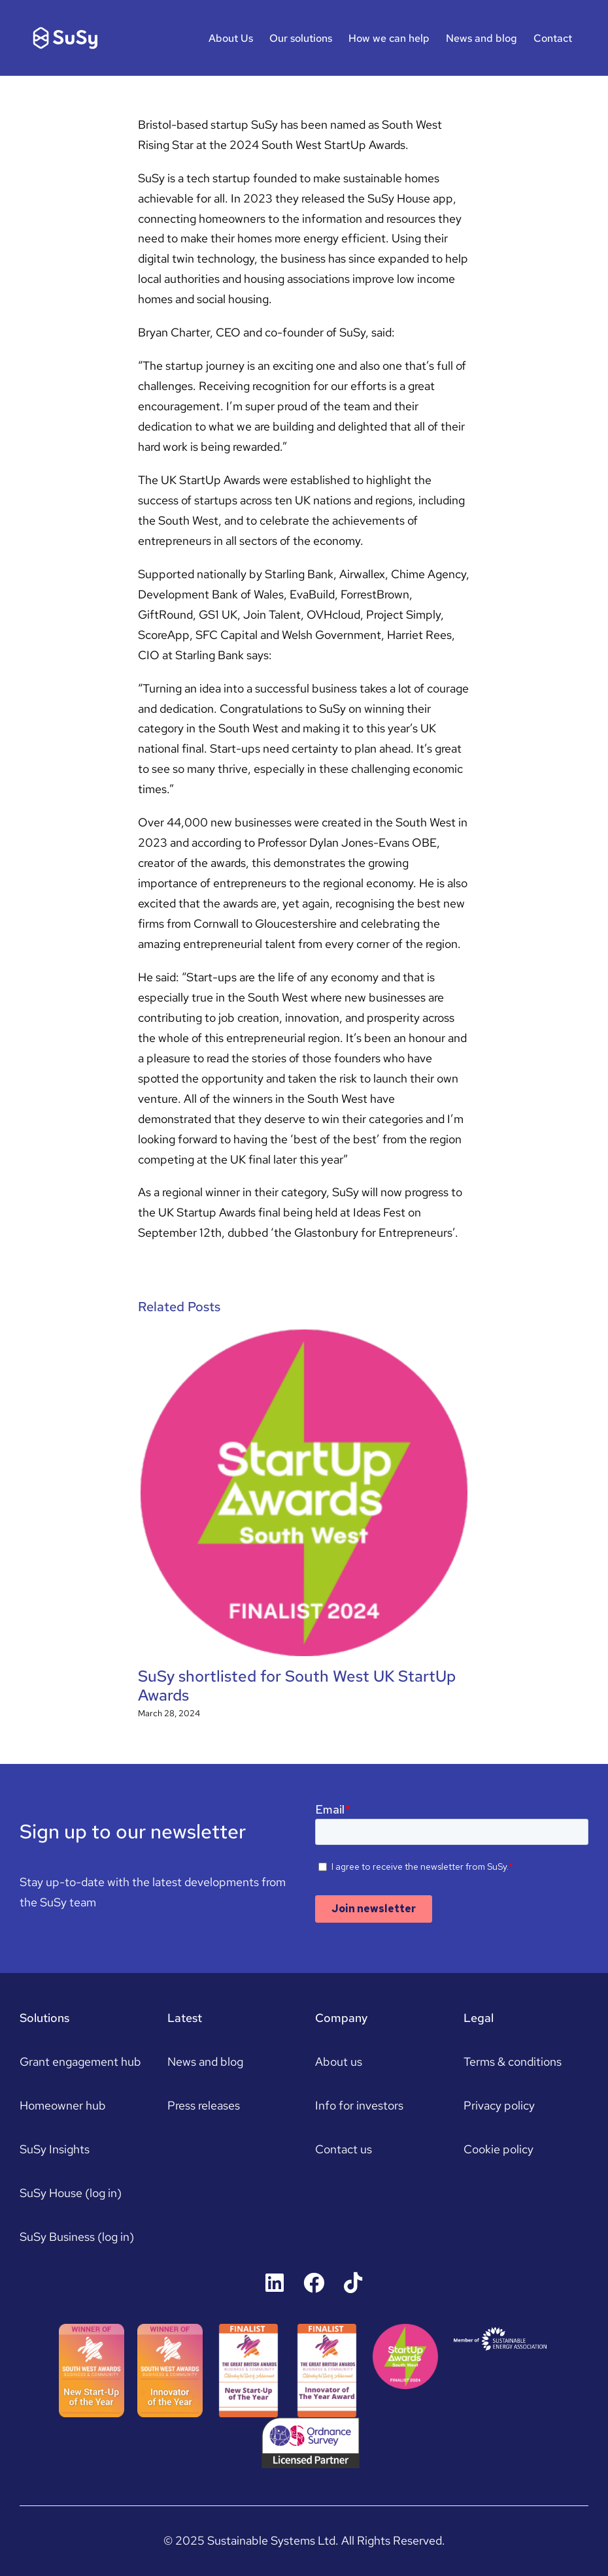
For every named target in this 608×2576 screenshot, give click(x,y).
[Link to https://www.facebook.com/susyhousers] (313, 2282)
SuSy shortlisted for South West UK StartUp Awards (297, 1685)
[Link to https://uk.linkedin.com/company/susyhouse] (274, 2282)
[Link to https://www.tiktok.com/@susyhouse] (353, 2282)
